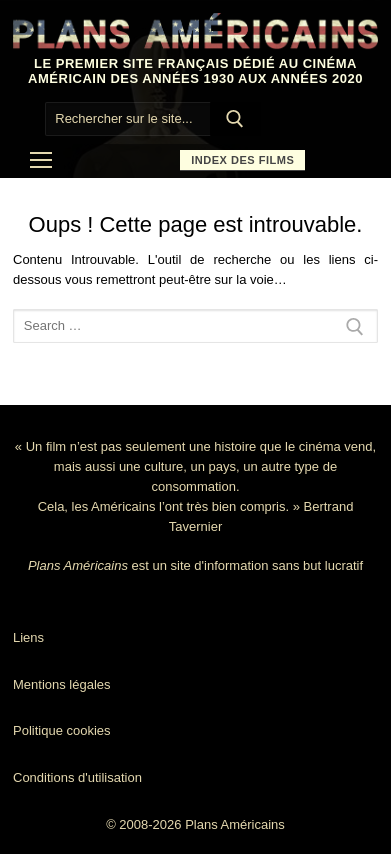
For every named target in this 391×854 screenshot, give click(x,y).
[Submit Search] (236, 119)
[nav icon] (41, 161)
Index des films (242, 160)
